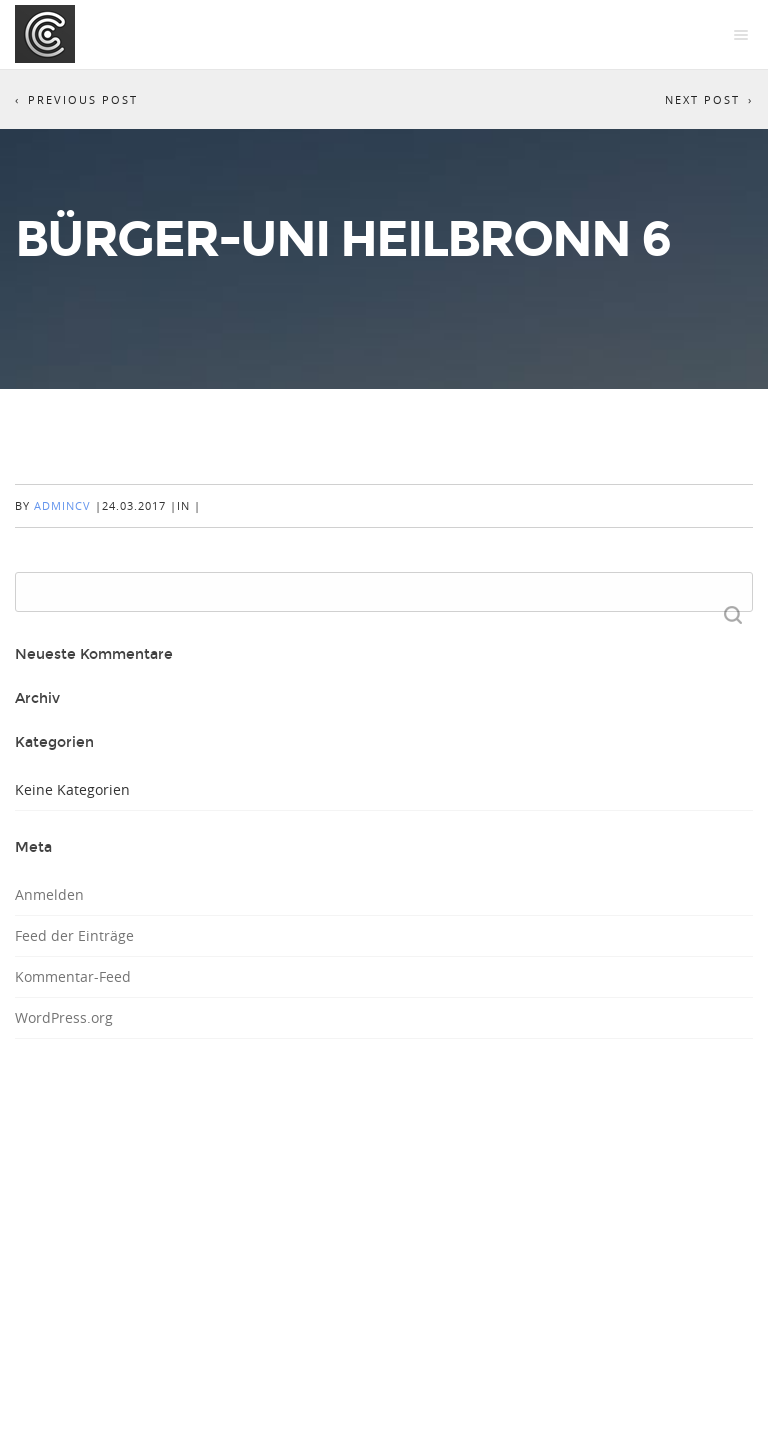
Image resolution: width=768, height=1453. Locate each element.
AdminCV (62, 505)
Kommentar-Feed (73, 976)
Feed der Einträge (74, 935)
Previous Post (83, 99)
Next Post (702, 99)
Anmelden (49, 894)
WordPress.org (64, 1017)
